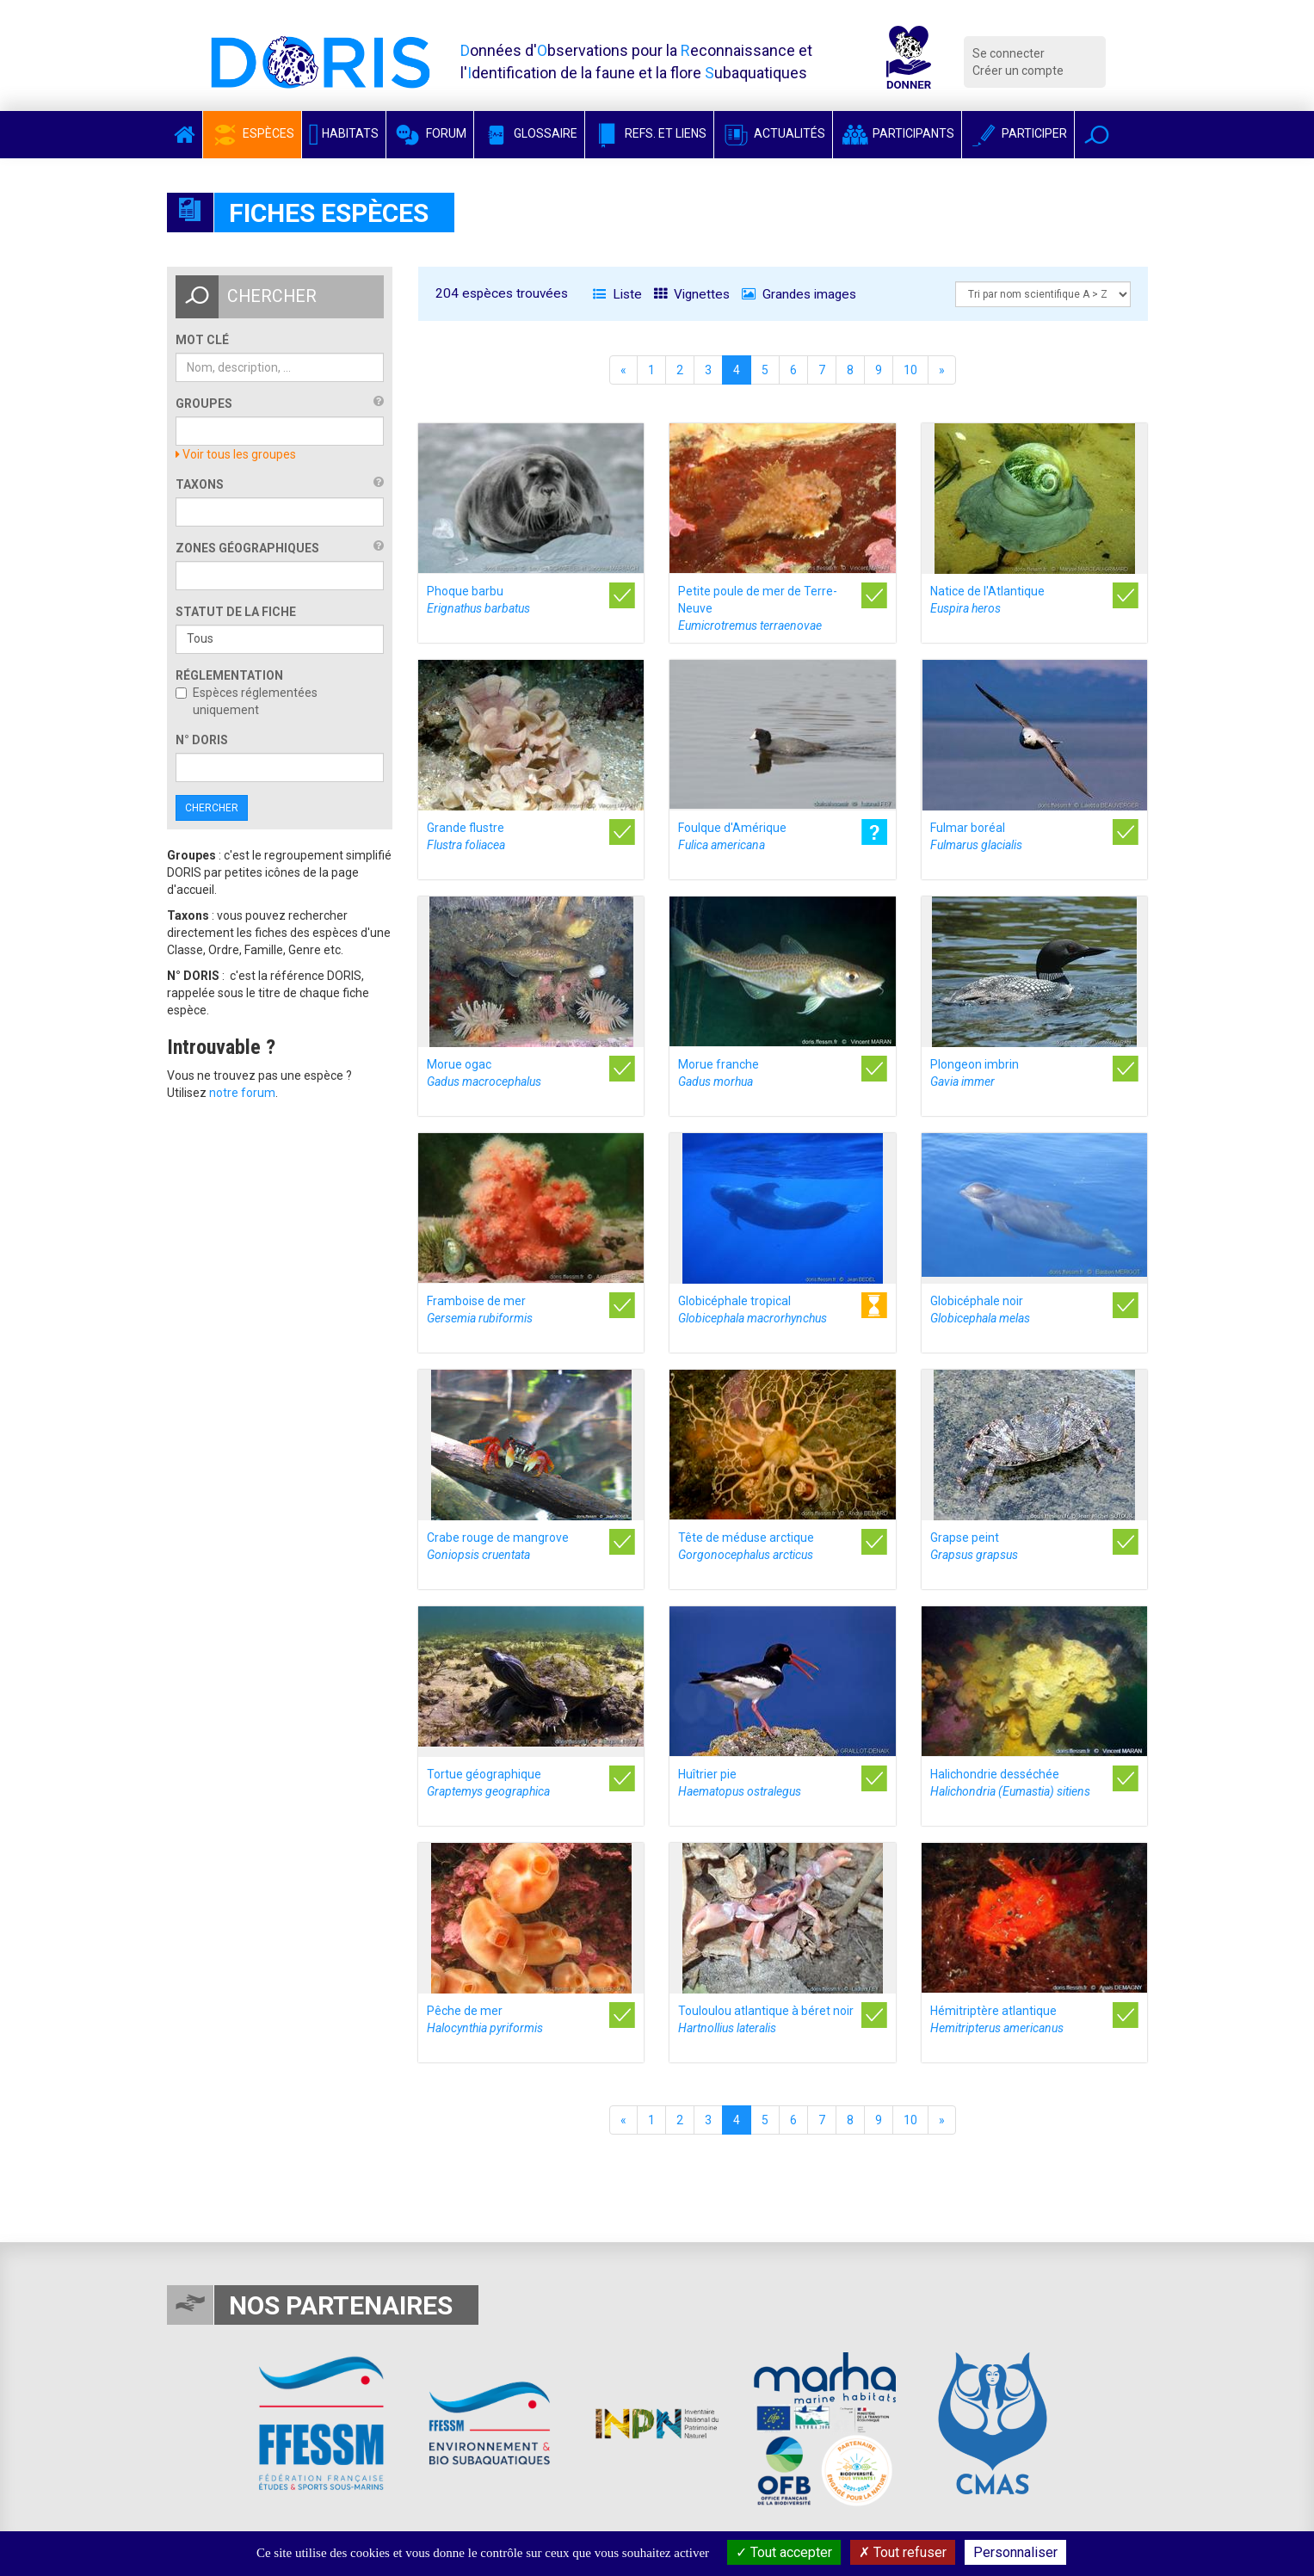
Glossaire (529, 133)
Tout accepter (784, 2552)
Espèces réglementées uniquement (247, 701)
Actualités (773, 133)
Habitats (344, 133)
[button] (1097, 134)
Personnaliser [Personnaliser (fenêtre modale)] (1015, 2552)
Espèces (252, 133)
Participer (1018, 133)
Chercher (211, 808)
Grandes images (799, 294)
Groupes (204, 403)
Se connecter (1008, 53)
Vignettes (692, 294)
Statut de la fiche (236, 612)
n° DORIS (202, 740)
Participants (897, 133)
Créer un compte (1018, 70)
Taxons (200, 484)
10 (910, 370)
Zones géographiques (247, 548)
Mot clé (202, 340)
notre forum (242, 1093)
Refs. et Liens (649, 133)
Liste (617, 294)
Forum (429, 133)
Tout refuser (903, 2552)
